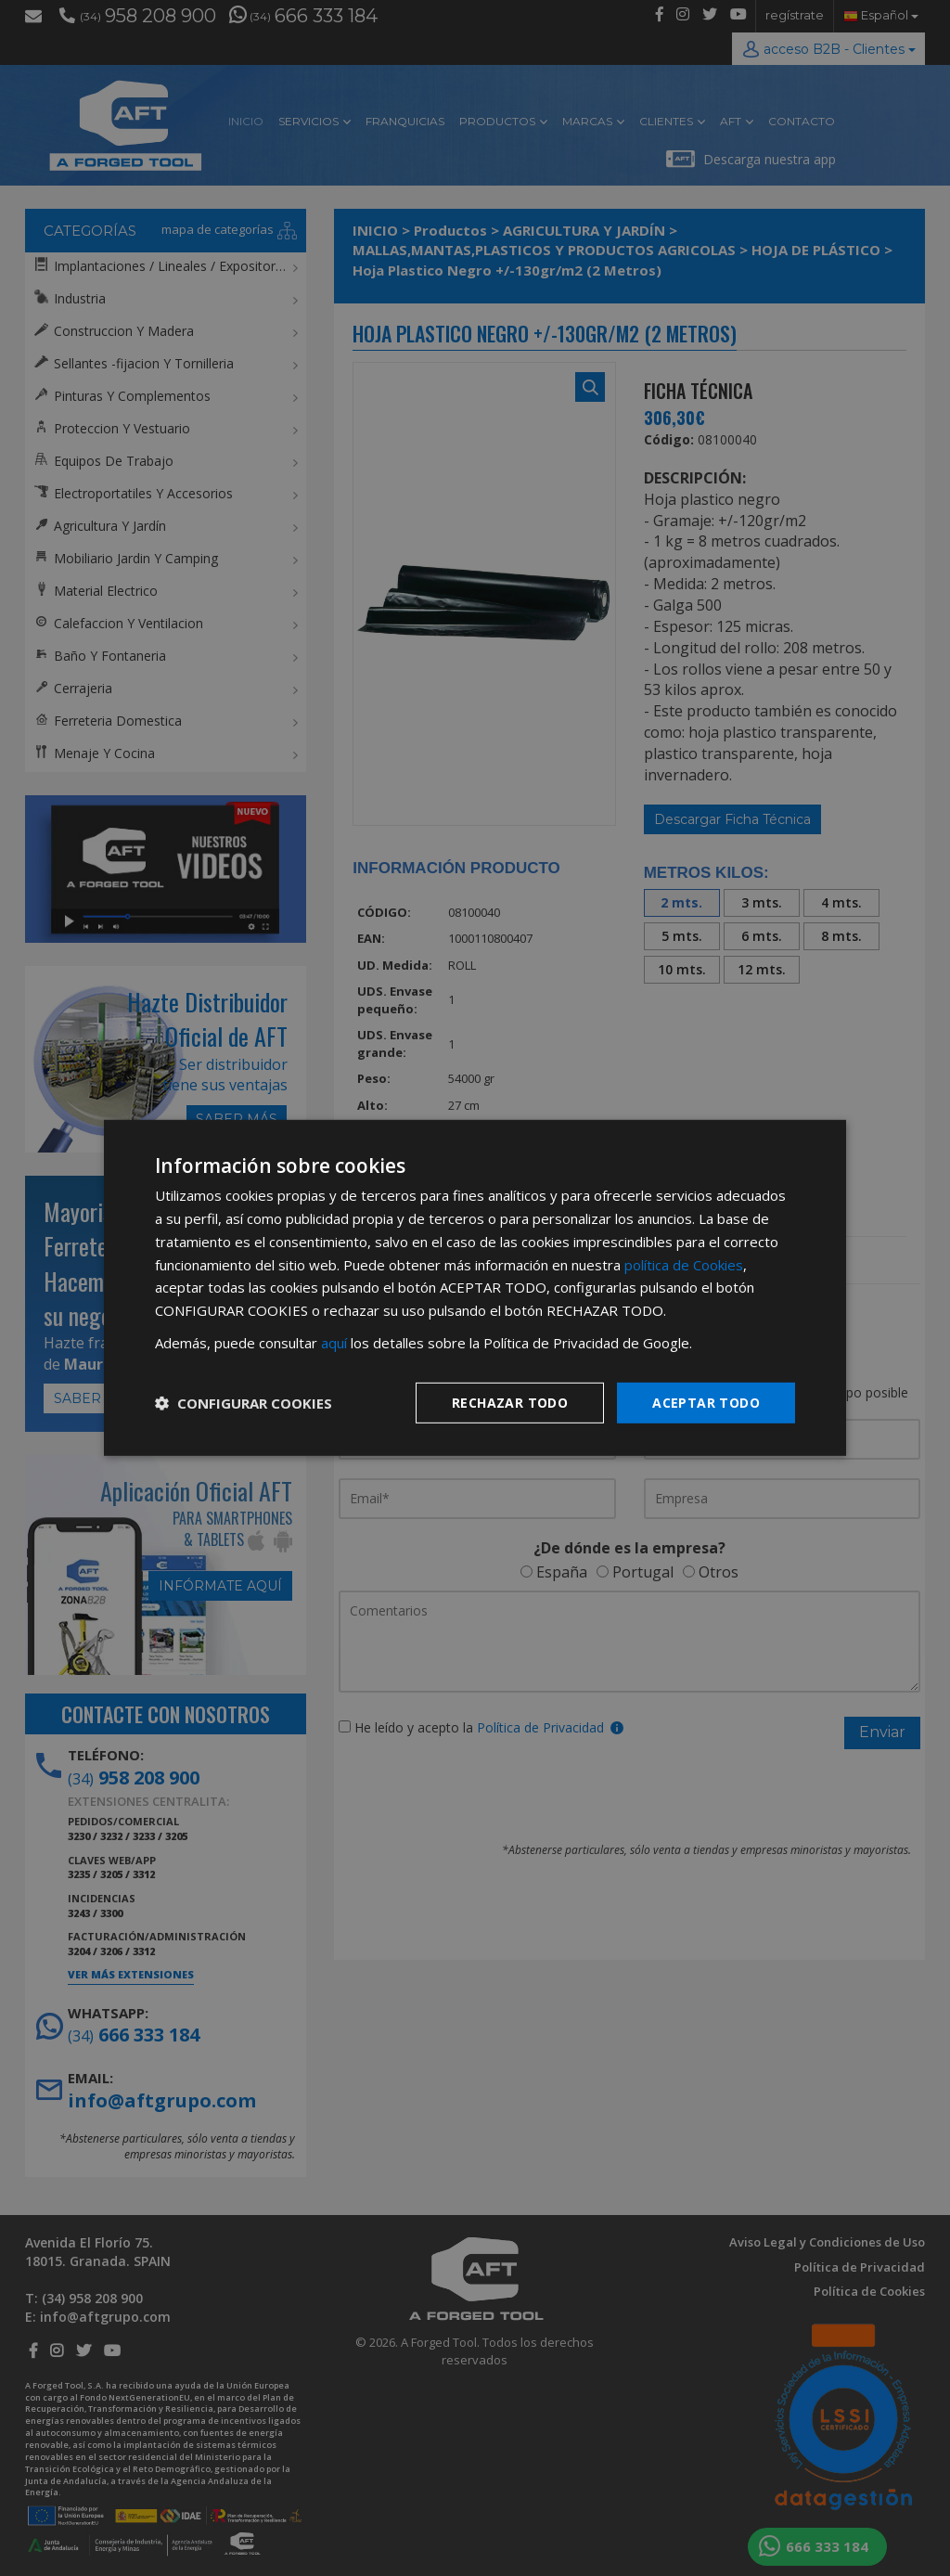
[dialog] (475, 1288)
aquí (334, 1342)
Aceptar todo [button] (706, 1401)
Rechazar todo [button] (510, 1401)
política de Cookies (683, 1264)
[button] (243, 1403)
